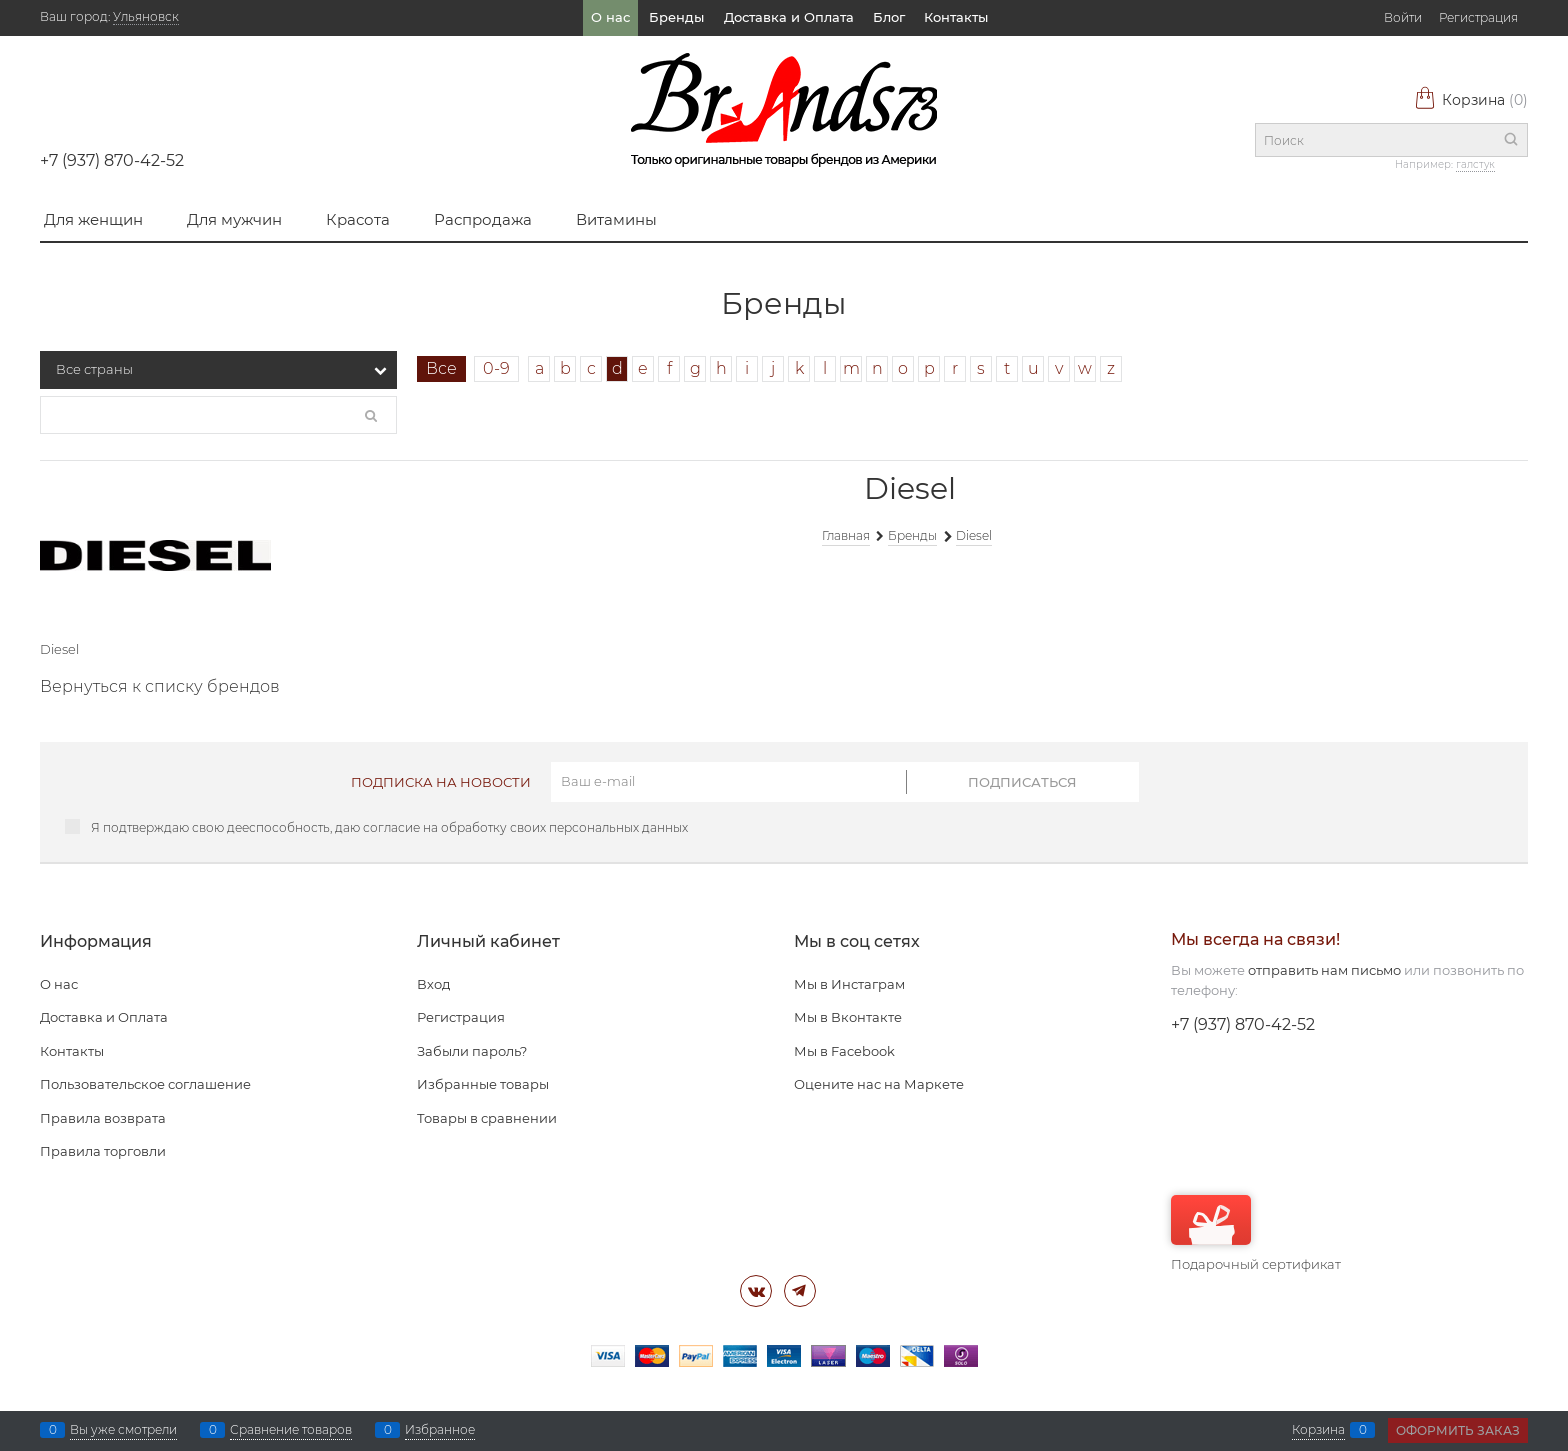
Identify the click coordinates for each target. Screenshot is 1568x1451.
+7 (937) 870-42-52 (112, 160)
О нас (610, 17)
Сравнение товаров (291, 1430)
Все (441, 368)
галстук (1475, 164)
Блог (889, 17)
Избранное (440, 1430)
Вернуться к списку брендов (160, 686)
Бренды (676, 17)
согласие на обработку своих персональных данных (525, 827)
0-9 (496, 368)
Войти (1403, 17)
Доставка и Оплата (789, 17)
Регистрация (1478, 17)
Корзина (1471, 100)
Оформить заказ (1458, 1430)
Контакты (956, 17)
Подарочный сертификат (1256, 1233)
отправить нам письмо (1324, 970)
